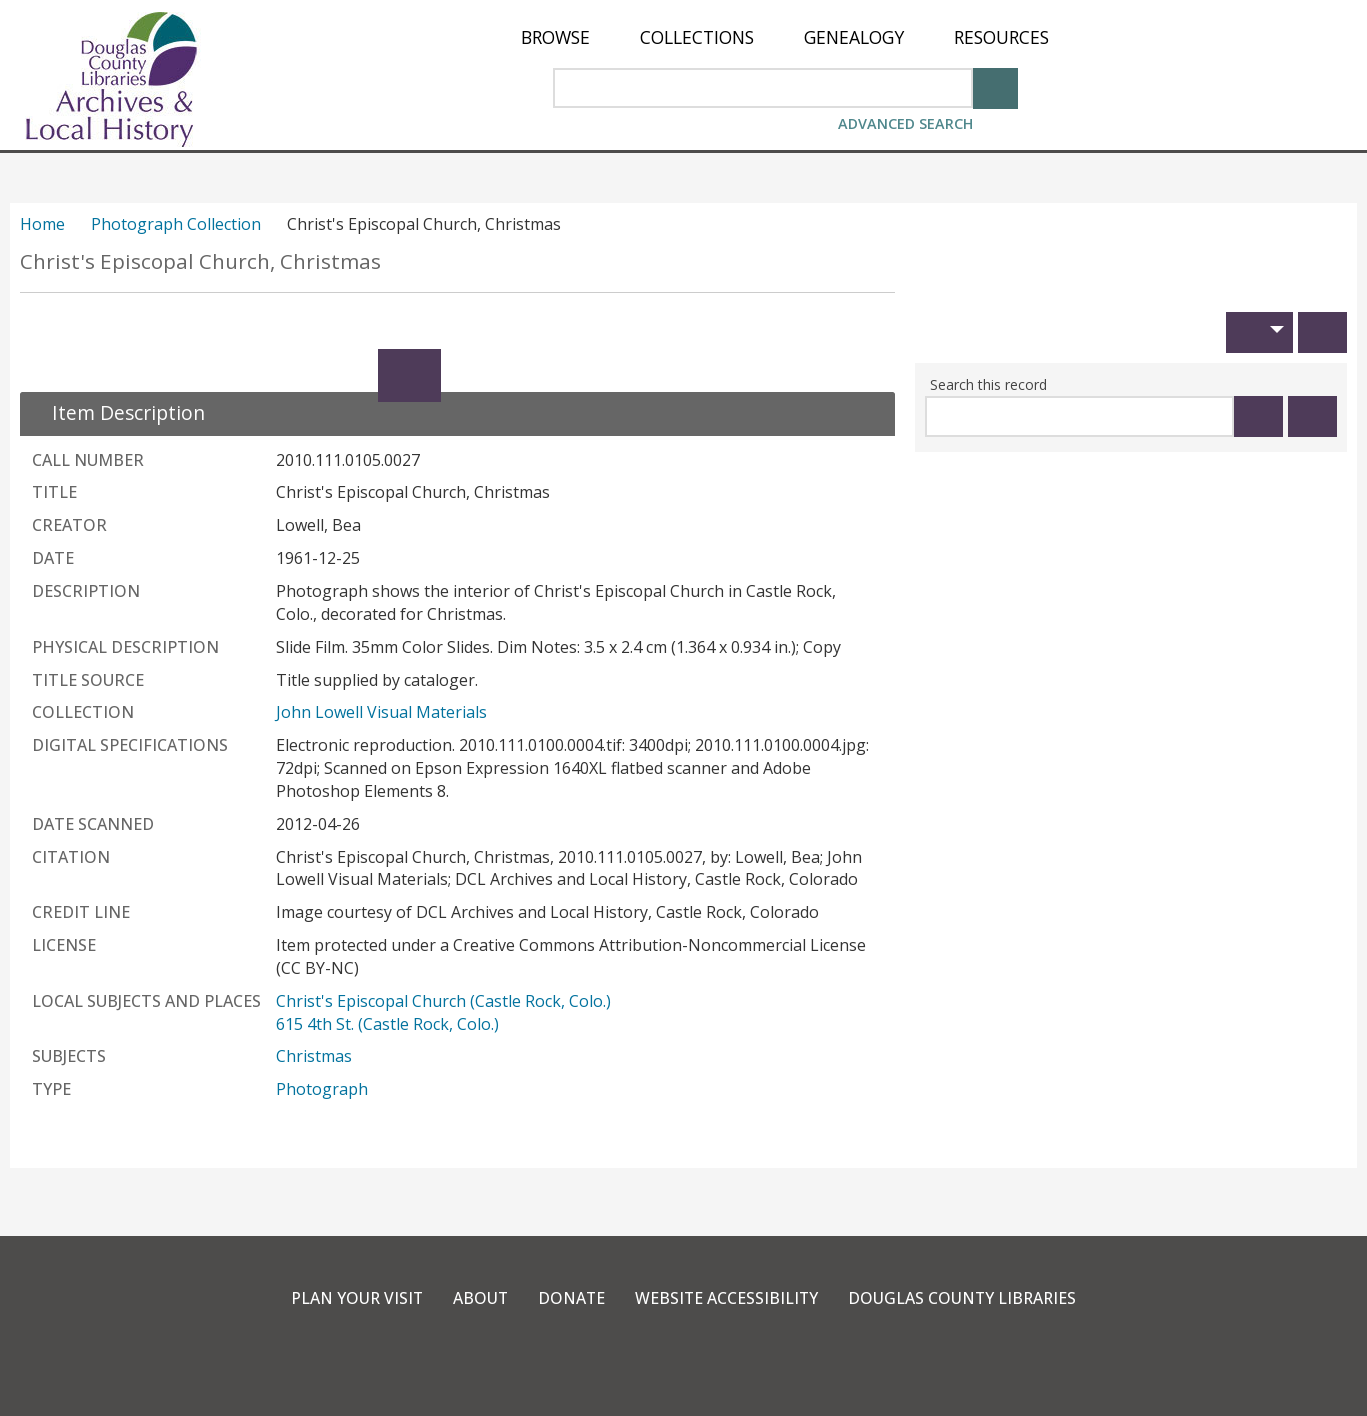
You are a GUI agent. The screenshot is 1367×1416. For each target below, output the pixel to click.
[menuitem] (555, 37)
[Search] (995, 86)
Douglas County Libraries (965, 1298)
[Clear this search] (1312, 416)
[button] (1259, 332)
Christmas (314, 1056)
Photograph (322, 1089)
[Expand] (409, 375)
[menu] (785, 37)
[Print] (1322, 332)
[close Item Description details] (116, 412)
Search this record (988, 384)
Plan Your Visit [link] (354, 1298)
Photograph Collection (176, 224)
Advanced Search (905, 123)
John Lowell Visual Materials (381, 712)
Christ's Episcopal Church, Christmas (200, 261)
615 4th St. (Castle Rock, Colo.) (387, 1024)
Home (42, 224)
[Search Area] (763, 88)
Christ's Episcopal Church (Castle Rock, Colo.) (443, 1001)
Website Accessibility (727, 1298)
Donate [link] (571, 1298)
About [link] (479, 1298)
